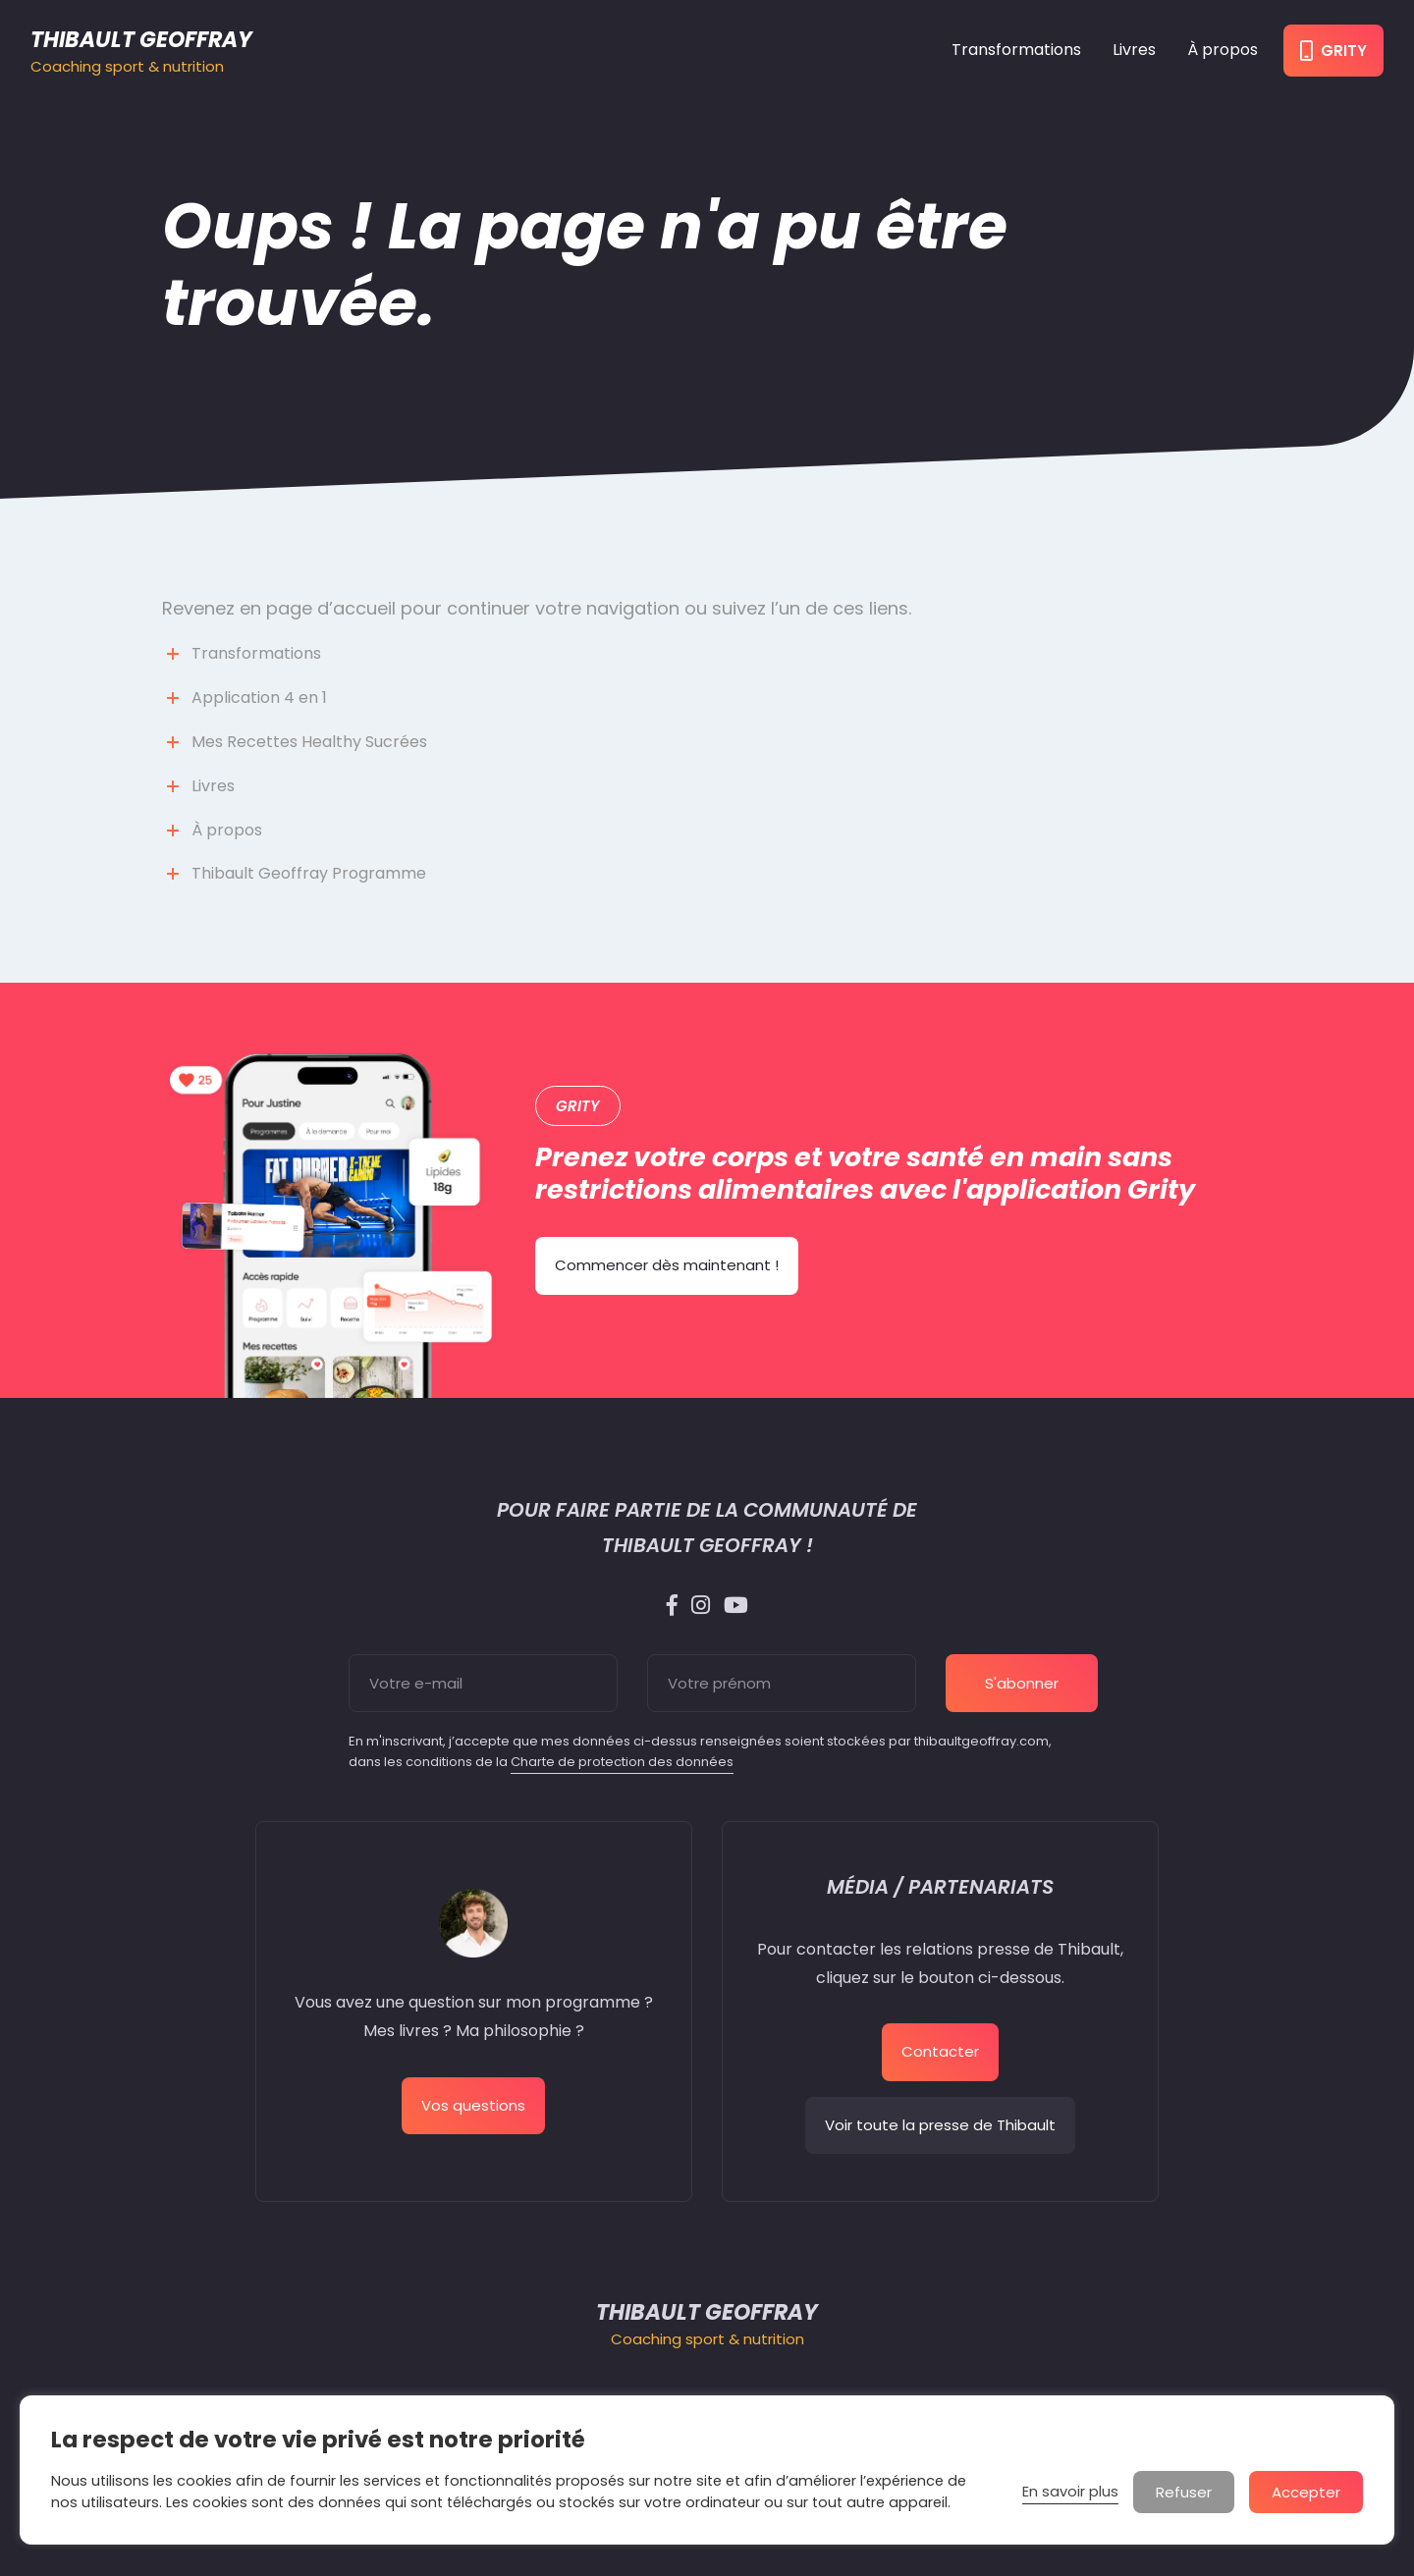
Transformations (1016, 49)
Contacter (940, 2051)
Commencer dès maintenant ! (667, 1265)
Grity (1333, 50)
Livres (1134, 49)
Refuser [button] (1184, 2492)
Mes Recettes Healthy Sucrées (309, 741)
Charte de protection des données (622, 1761)
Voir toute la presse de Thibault (940, 2125)
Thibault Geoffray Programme (308, 873)
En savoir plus (1070, 2491)
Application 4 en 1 (259, 697)
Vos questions (473, 2105)
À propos (1222, 49)
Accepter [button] (1306, 2492)
